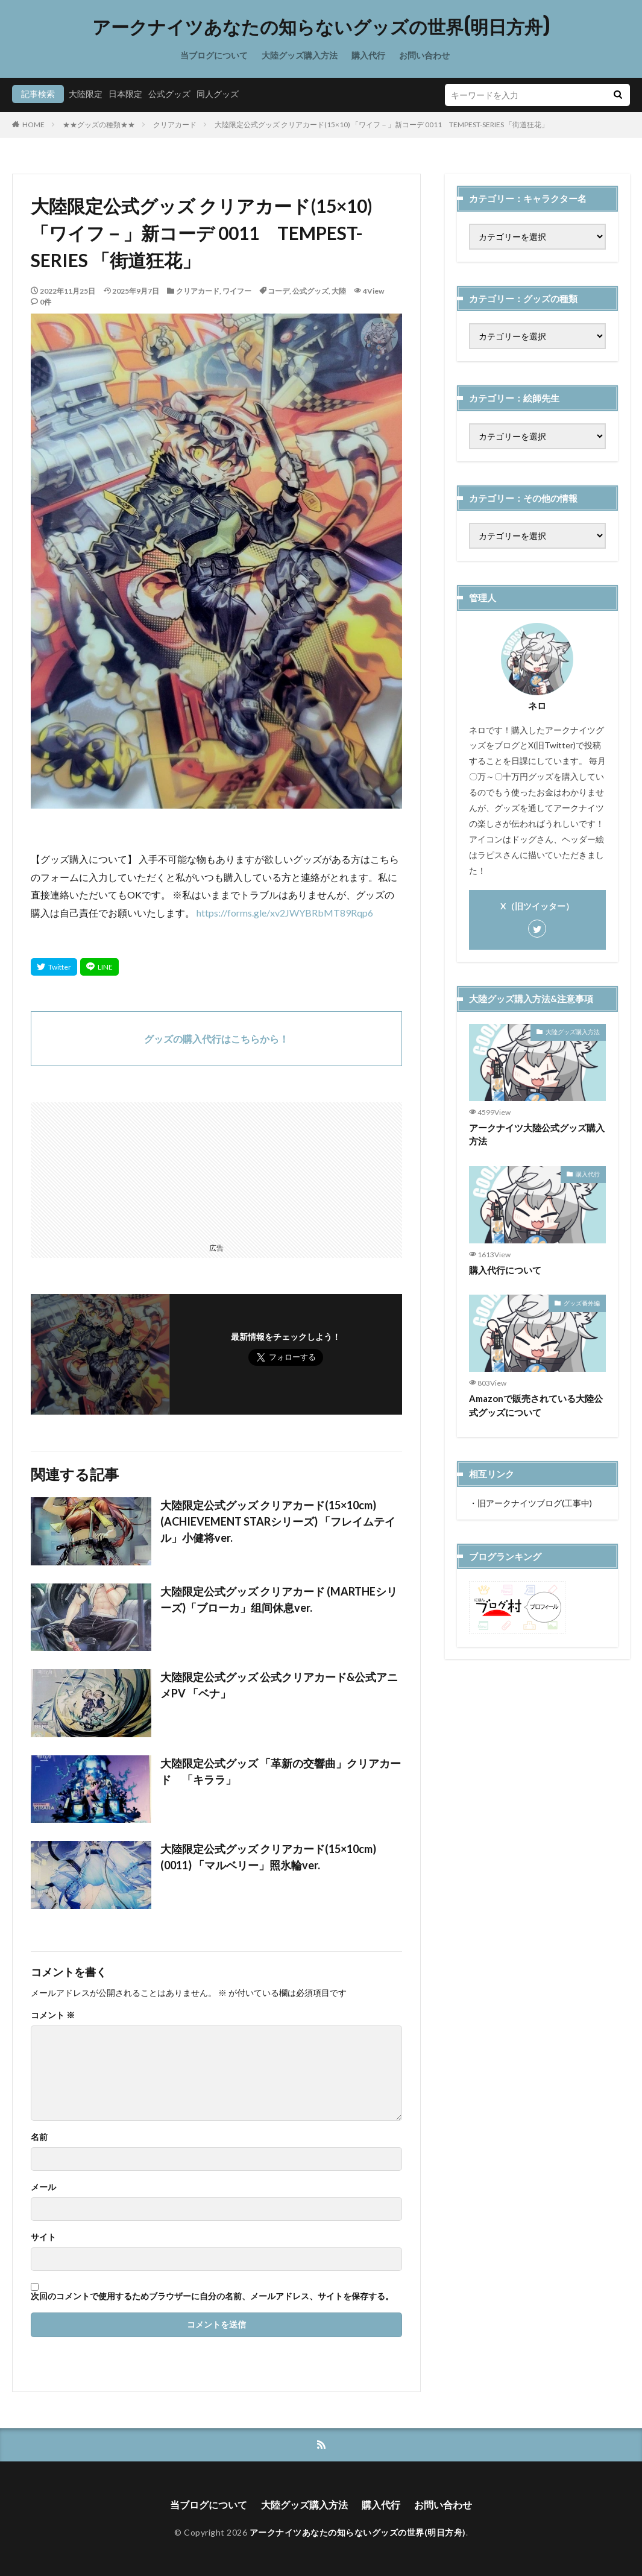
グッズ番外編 (582, 1303)
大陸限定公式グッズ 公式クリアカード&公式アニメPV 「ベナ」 (279, 1685)
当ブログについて (214, 55)
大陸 (339, 290)
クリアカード (175, 124)
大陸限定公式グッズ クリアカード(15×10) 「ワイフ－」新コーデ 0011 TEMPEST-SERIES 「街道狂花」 (382, 124)
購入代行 (368, 55)
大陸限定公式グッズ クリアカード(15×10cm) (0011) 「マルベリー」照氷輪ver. (268, 1857)
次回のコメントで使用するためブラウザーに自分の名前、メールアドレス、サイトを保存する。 (212, 2296)
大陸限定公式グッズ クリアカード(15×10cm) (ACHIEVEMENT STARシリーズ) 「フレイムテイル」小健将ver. (277, 1521)
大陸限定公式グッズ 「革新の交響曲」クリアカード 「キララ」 (280, 1771)
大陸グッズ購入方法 (300, 55)
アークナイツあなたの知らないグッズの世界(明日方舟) (321, 27)
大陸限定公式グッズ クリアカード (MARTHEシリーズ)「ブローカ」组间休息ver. (278, 1599)
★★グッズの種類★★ (99, 124)
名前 (39, 2137)
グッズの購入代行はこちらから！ (216, 1038)
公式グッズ (169, 94)
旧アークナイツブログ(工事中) (534, 1503)
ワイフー (236, 290)
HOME (33, 124)
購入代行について (505, 1269)
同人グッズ (218, 94)
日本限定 (125, 94)
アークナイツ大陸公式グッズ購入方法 (537, 1134)
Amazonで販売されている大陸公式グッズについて (536, 1405)
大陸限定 (85, 94)
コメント (53, 2015)
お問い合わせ (424, 55)
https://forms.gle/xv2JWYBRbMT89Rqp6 (285, 912)
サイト (43, 2237)
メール (43, 2187)
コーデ (278, 290)
